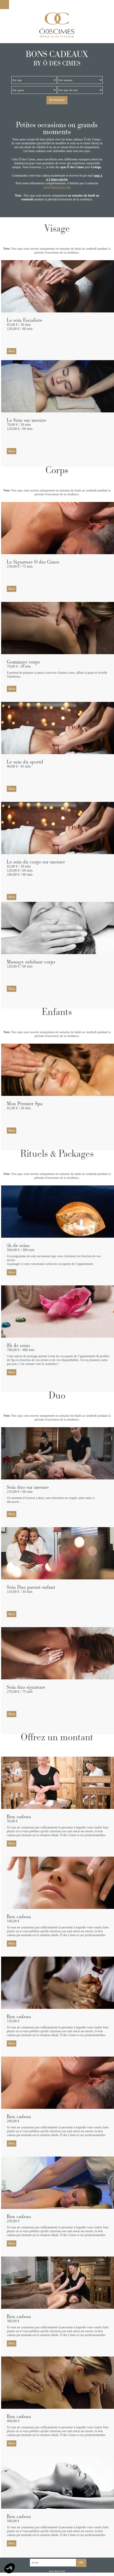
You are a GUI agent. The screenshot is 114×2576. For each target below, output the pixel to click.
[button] (9, 2568)
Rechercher (57, 100)
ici (43, 167)
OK (81, 2562)
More (11, 351)
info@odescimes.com (57, 187)
